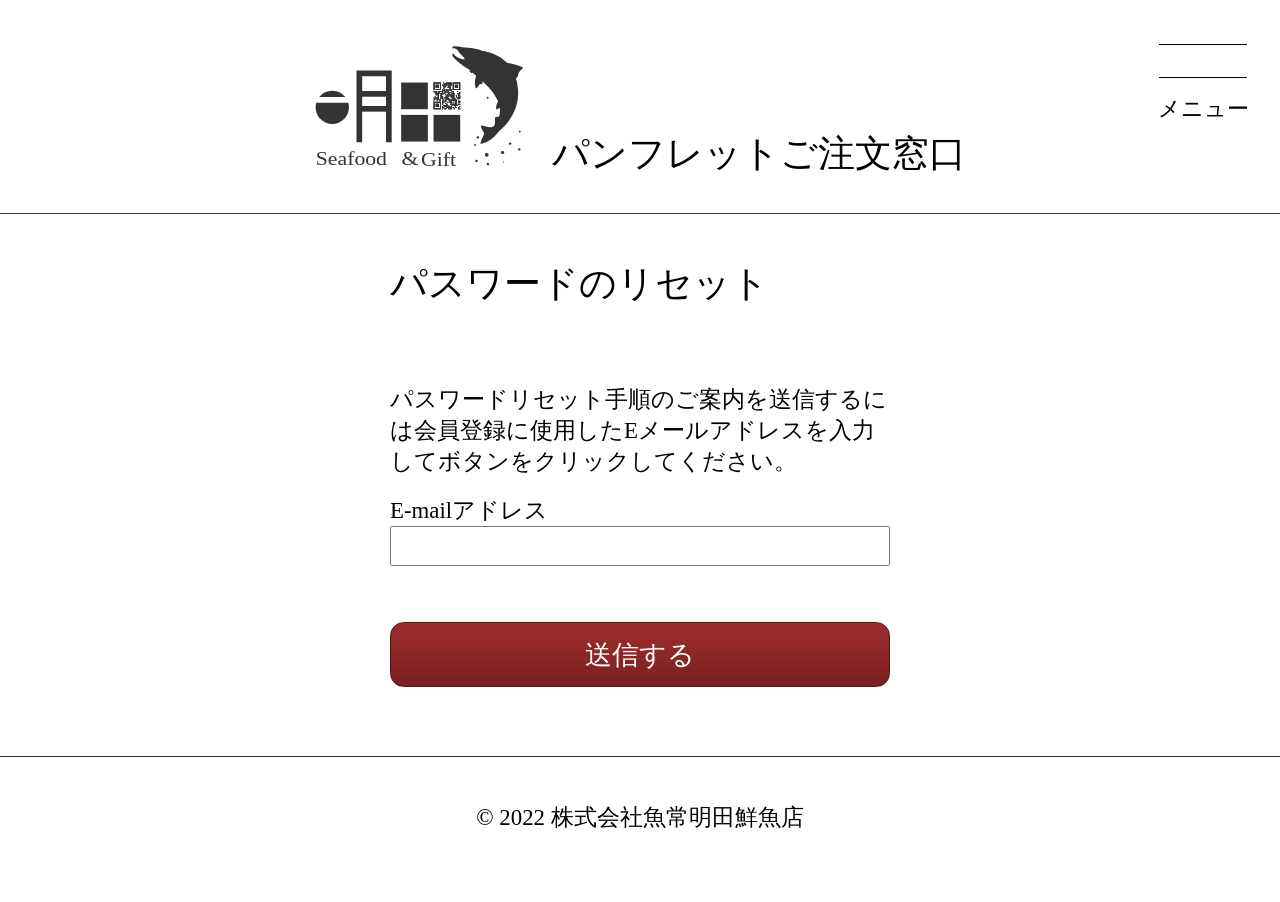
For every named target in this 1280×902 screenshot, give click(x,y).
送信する (640, 654)
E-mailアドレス (469, 510)
